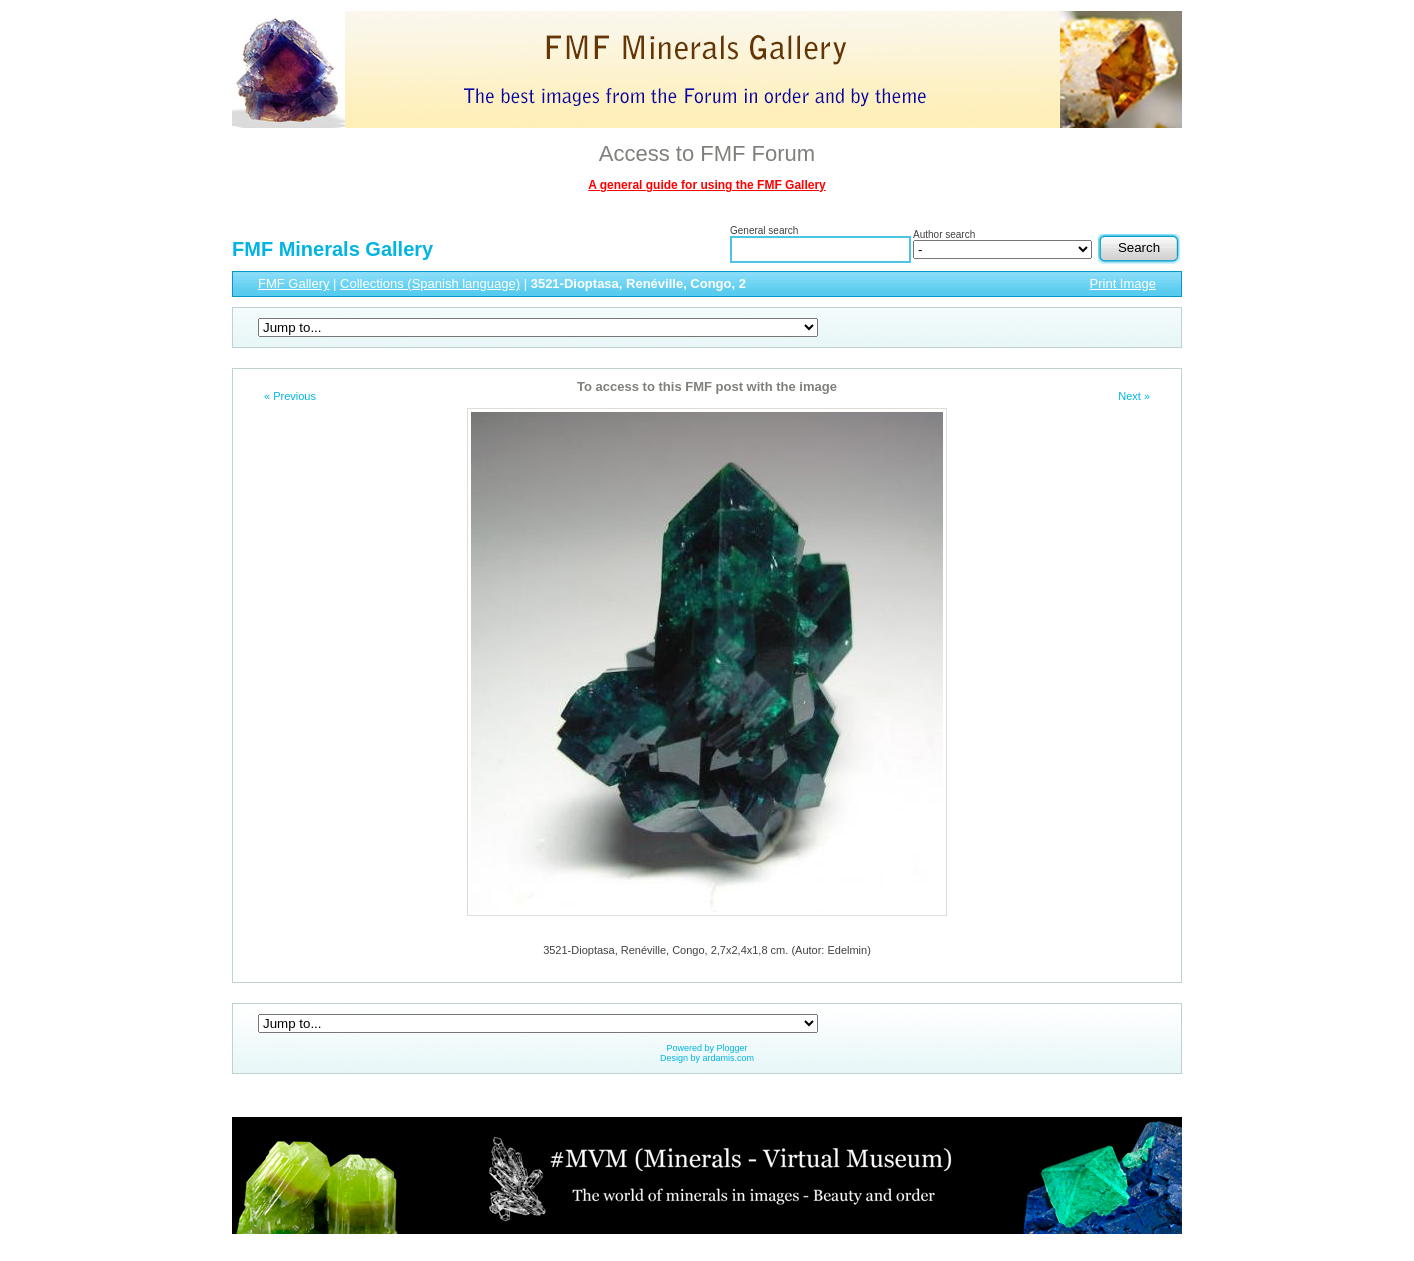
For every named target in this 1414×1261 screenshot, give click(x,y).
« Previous (290, 396)
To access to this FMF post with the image (707, 386)
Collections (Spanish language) (430, 283)
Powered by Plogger (706, 1048)
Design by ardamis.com (707, 1058)
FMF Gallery (294, 283)
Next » (1134, 396)
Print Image (1123, 283)
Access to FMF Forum (707, 153)
